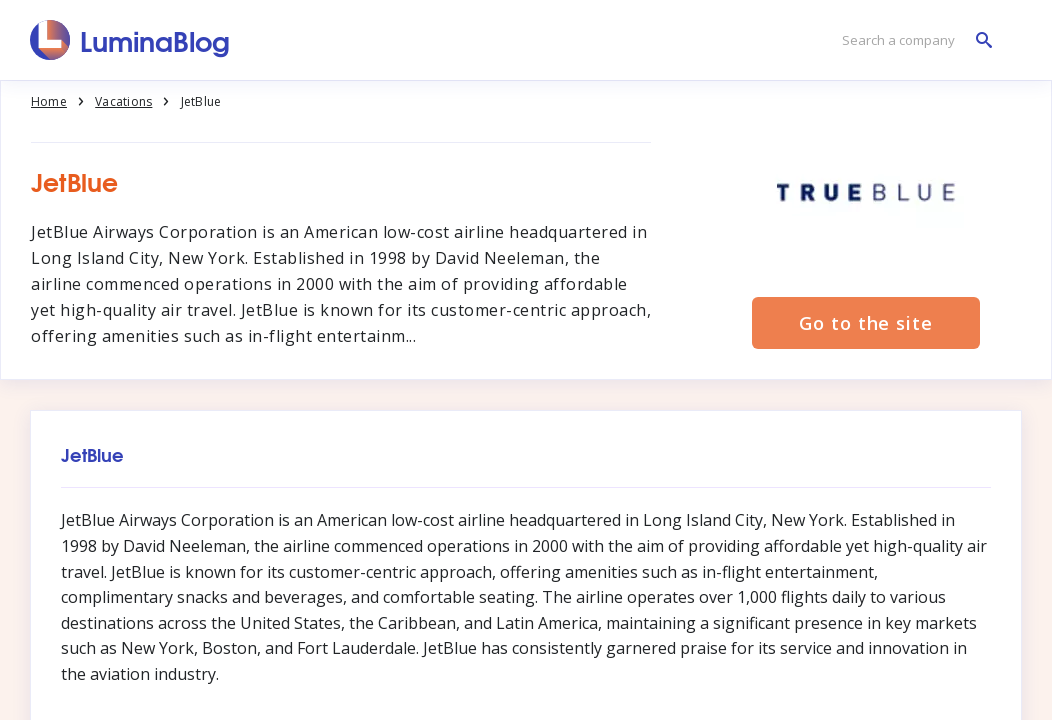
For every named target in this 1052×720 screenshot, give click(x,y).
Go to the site (866, 323)
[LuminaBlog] (130, 40)
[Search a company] (912, 40)
